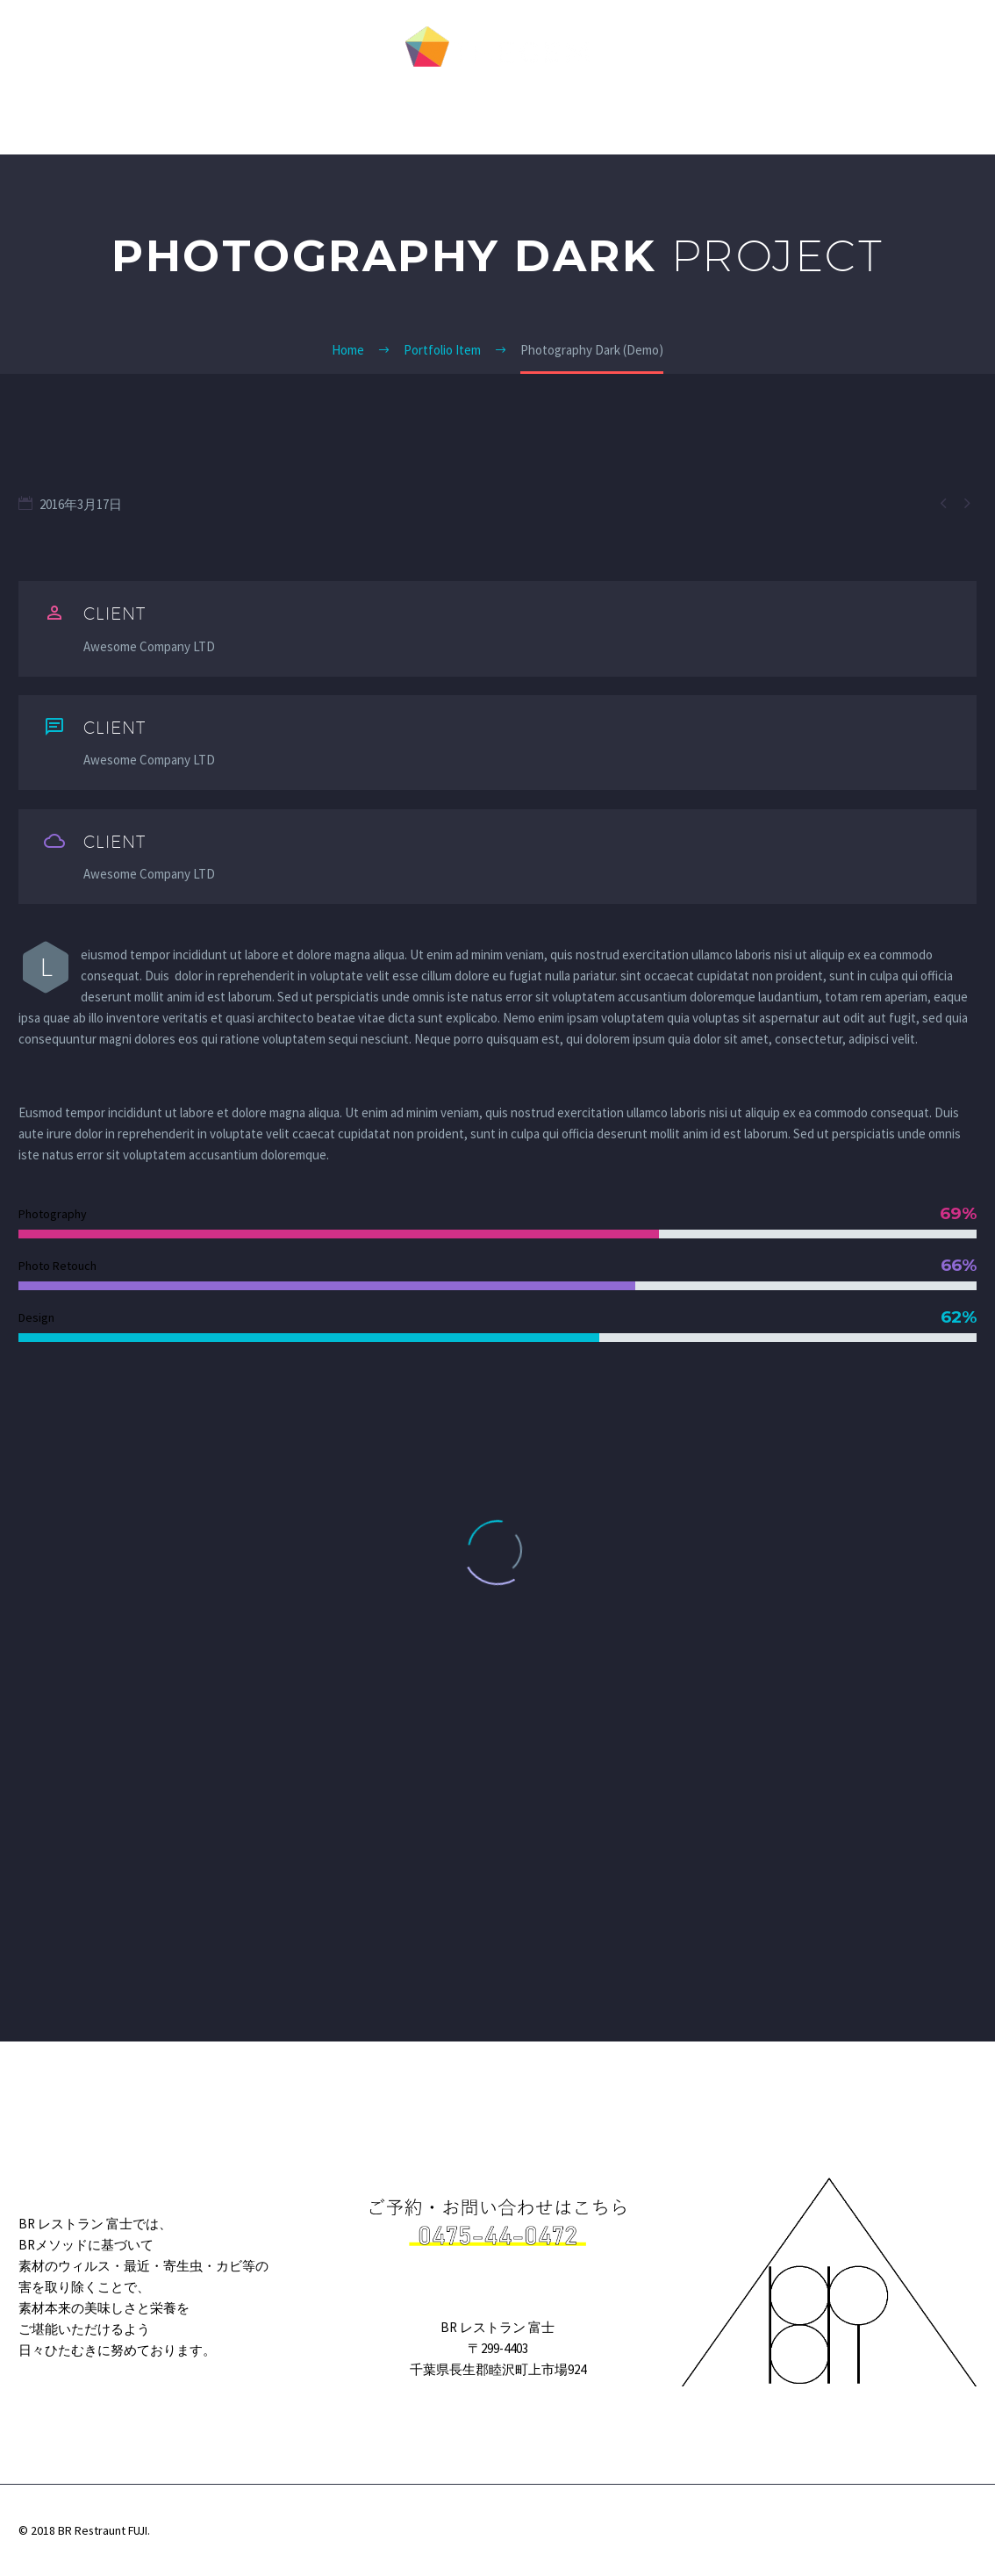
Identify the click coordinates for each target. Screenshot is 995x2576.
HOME (326, 116)
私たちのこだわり (438, 116)
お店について (641, 116)
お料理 (547, 116)
